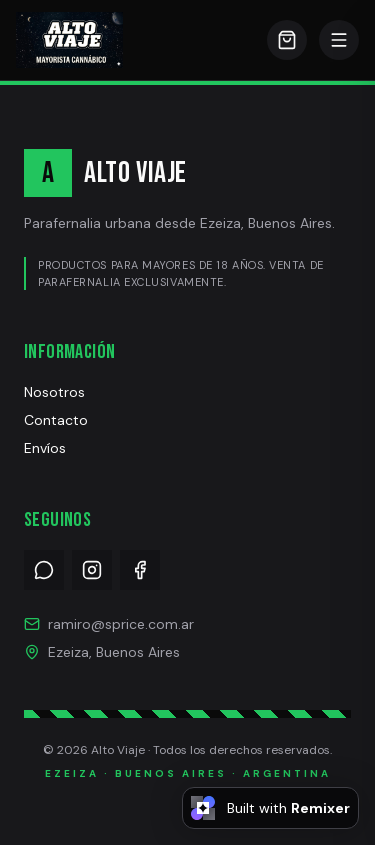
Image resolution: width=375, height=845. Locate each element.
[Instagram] (92, 570)
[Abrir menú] (339, 40)
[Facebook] (140, 570)
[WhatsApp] (44, 570)
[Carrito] (287, 40)
